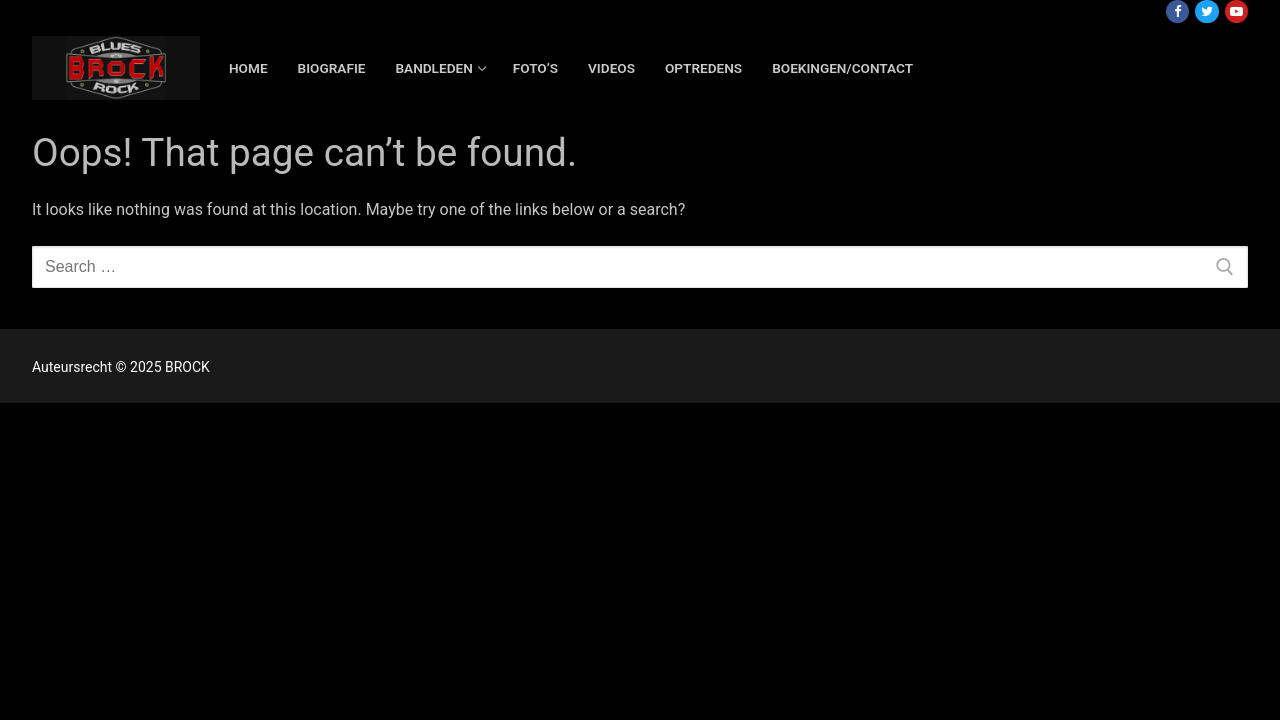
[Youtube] (1236, 11)
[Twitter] (1206, 11)
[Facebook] (1177, 11)
